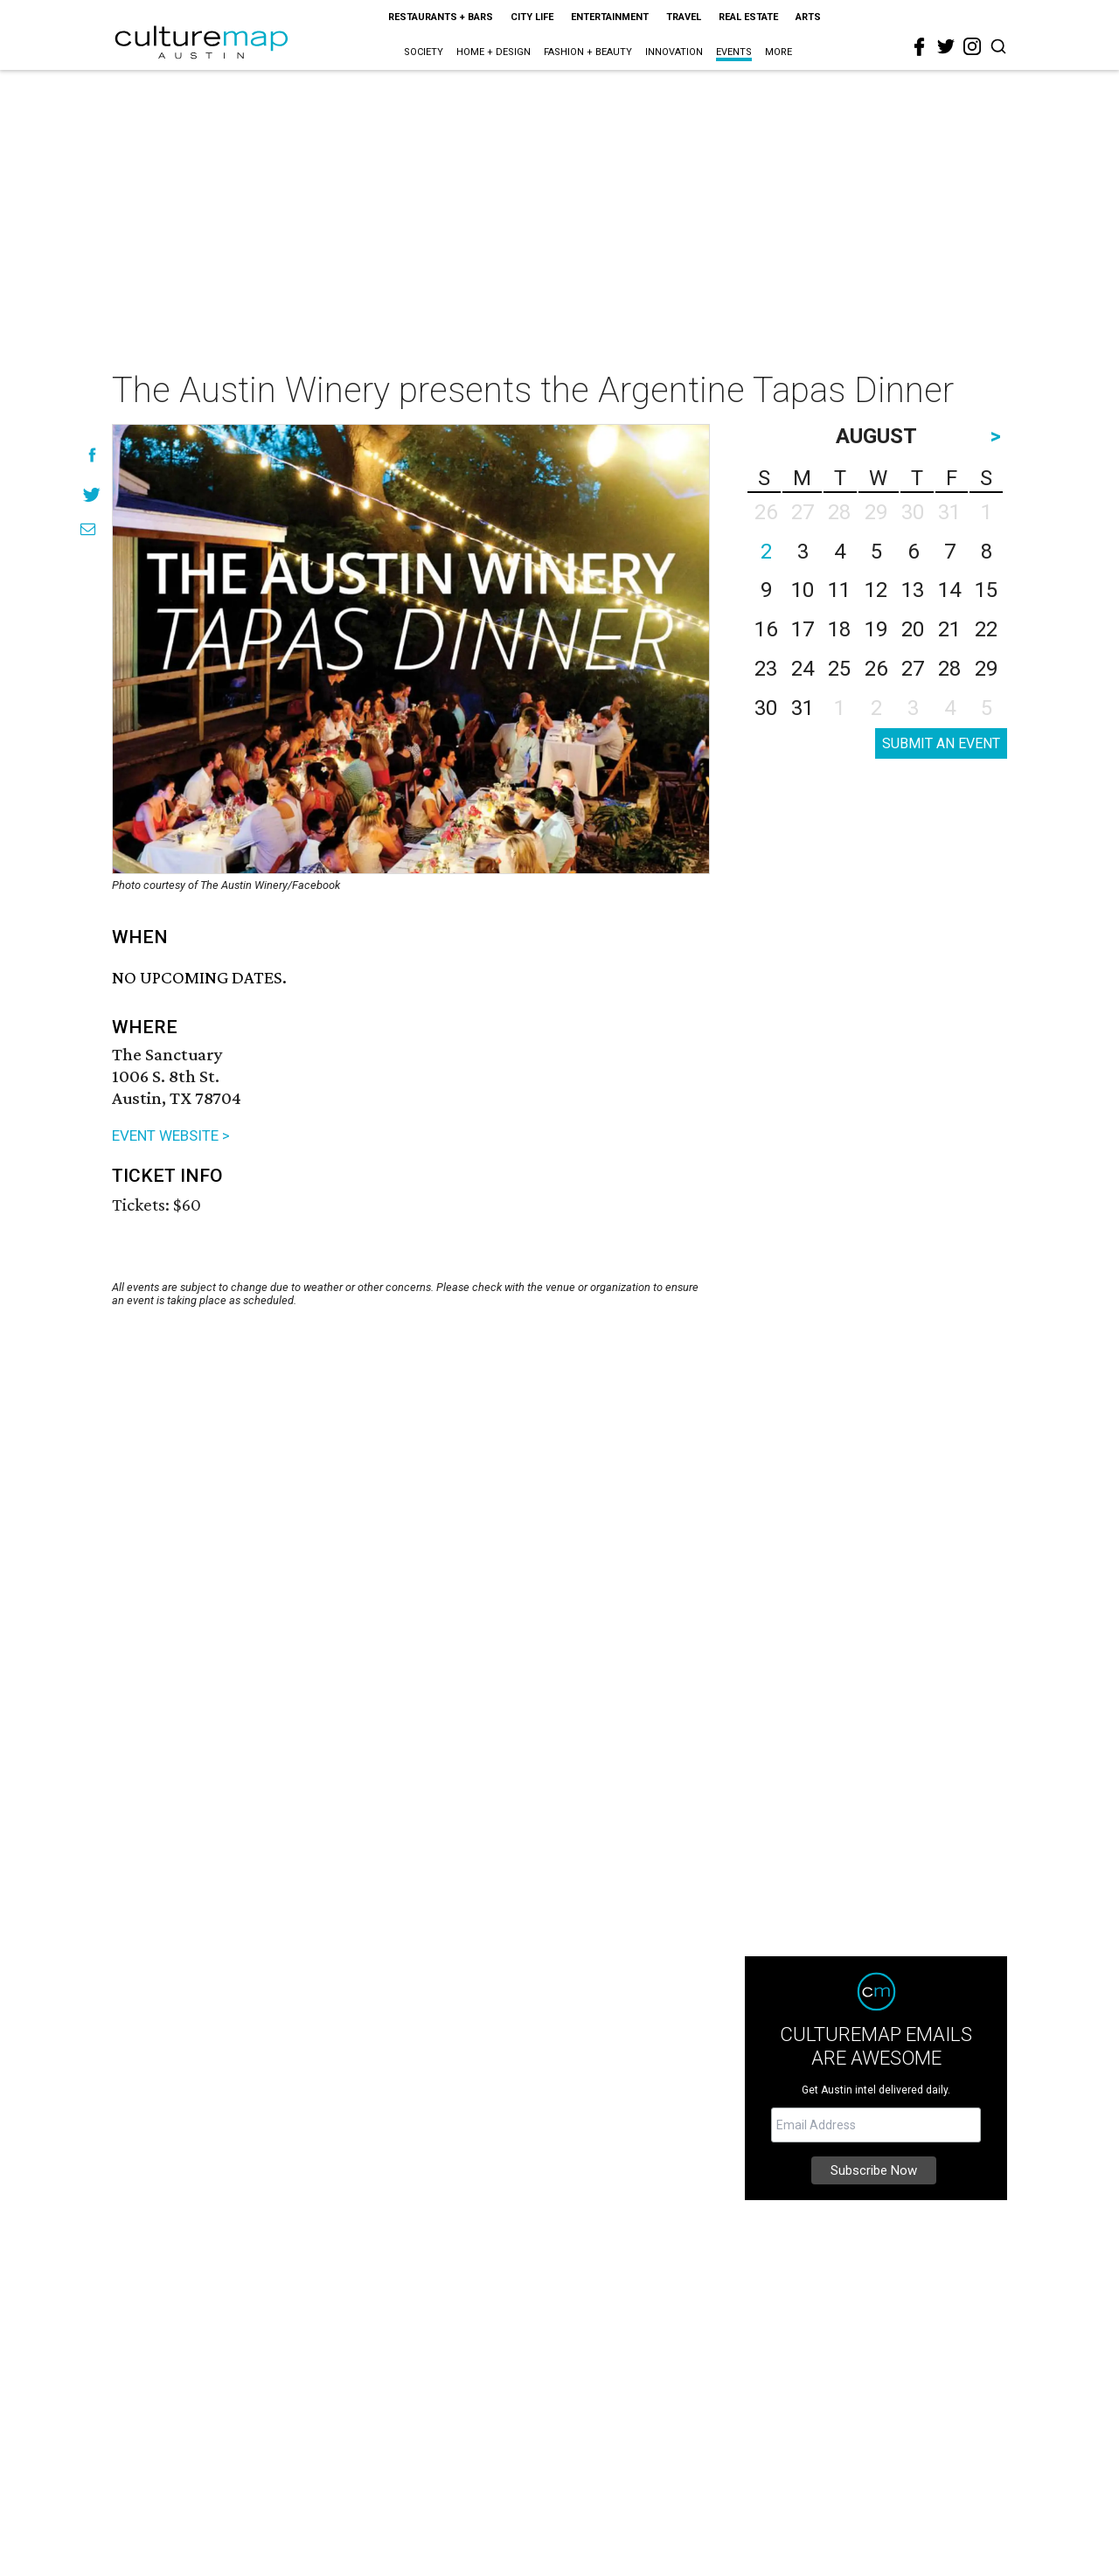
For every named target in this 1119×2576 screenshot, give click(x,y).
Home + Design (493, 52)
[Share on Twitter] (92, 494)
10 (802, 590)
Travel (683, 17)
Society (423, 52)
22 (986, 629)
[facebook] (919, 47)
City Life (532, 17)
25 (839, 668)
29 (986, 668)
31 (802, 708)
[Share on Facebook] (92, 455)
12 (876, 590)
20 (912, 629)
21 (949, 629)
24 (802, 668)
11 (839, 590)
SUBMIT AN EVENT (941, 743)
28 (949, 668)
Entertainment (610, 17)
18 (839, 629)
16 (765, 629)
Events (734, 52)
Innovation (674, 52)
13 (912, 590)
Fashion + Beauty (588, 52)
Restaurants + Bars (440, 17)
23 (765, 668)
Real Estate (748, 17)
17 (802, 629)
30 (765, 708)
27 (912, 668)
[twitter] (946, 46)
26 (876, 668)
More (778, 52)
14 (949, 590)
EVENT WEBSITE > (171, 1135)
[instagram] (972, 46)
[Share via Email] (88, 529)
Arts (808, 17)
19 (876, 629)
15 (986, 590)
